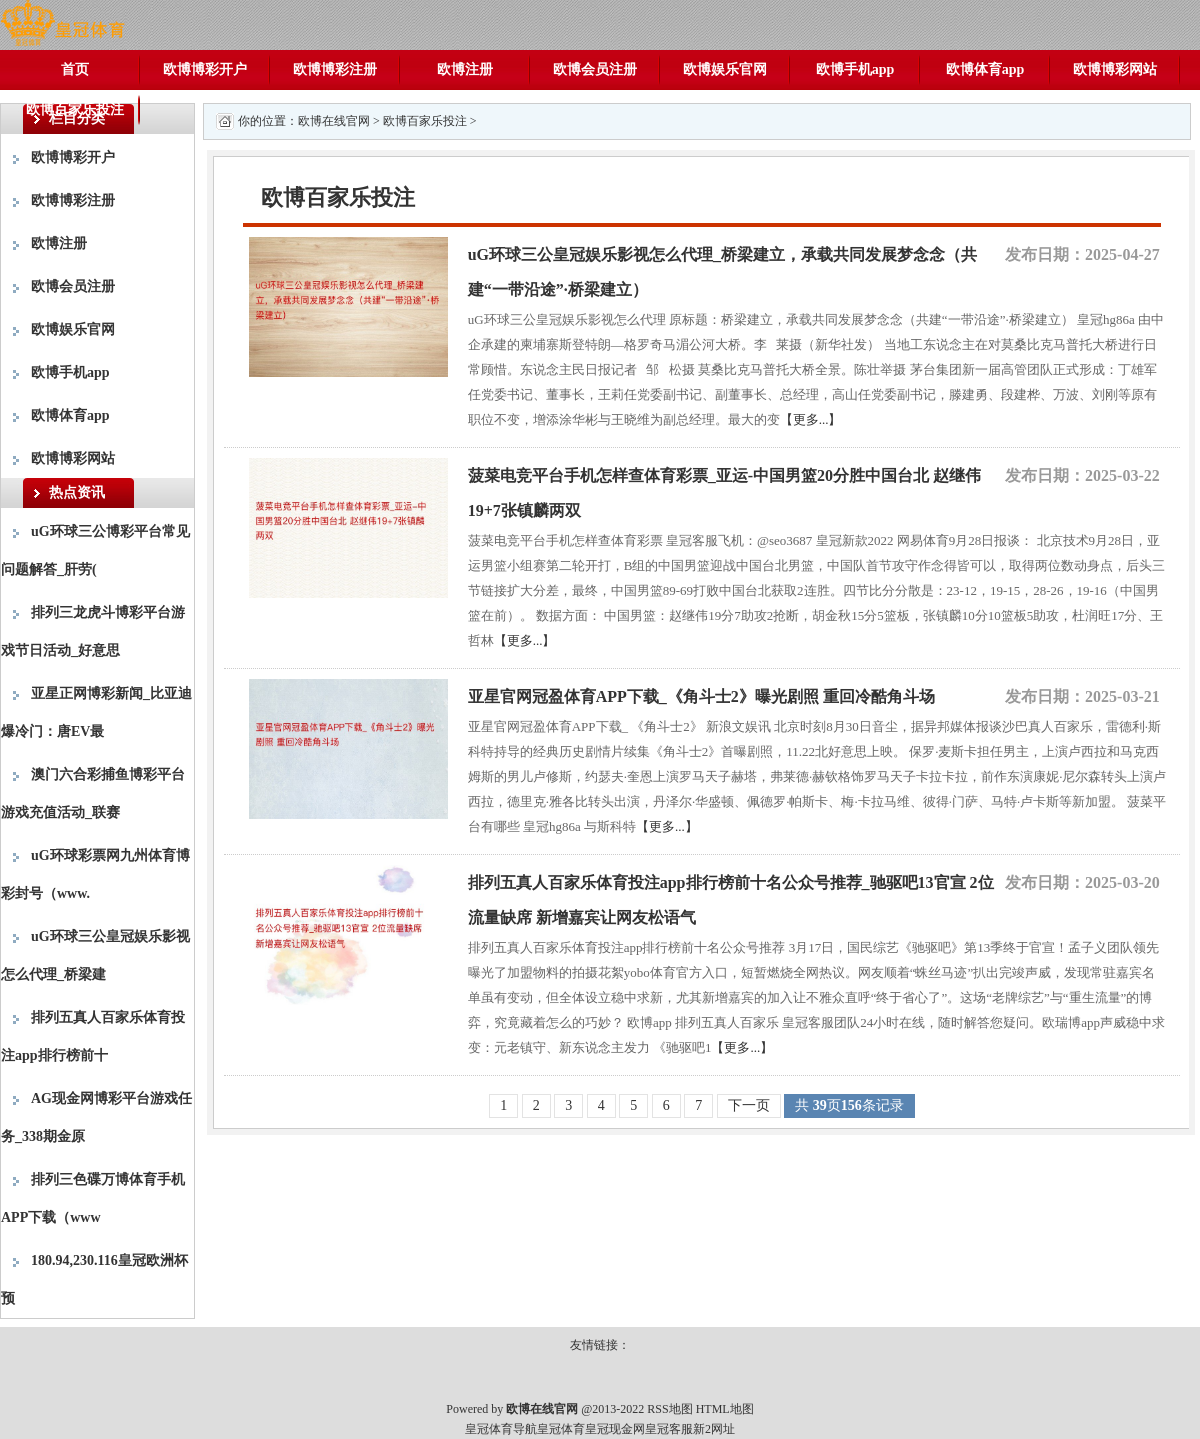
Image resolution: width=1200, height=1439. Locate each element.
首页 (75, 69)
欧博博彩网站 (1115, 69)
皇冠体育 (561, 1429)
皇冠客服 (669, 1429)
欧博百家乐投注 (75, 109)
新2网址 (714, 1429)
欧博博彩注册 (335, 69)
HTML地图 (725, 1409)
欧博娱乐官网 (725, 69)
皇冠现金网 (615, 1429)
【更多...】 (811, 419)
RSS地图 (669, 1409)
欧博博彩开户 (205, 69)
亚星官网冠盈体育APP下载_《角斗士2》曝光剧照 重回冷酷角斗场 (701, 696)
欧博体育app (985, 69)
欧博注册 (465, 69)
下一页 (749, 1105)
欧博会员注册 (595, 69)
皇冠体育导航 (501, 1429)
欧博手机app (855, 69)
